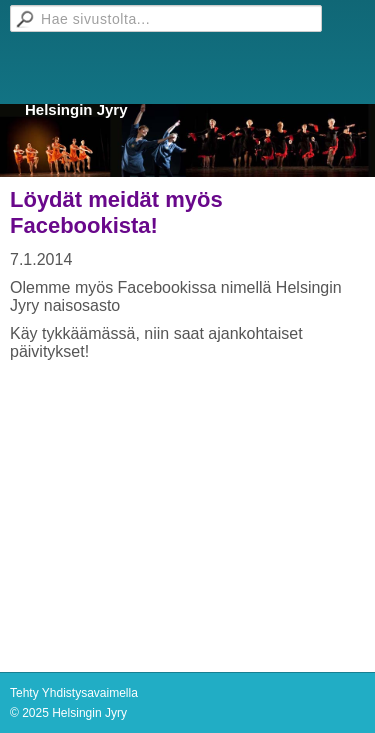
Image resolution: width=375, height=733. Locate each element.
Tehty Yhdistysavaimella (74, 693)
